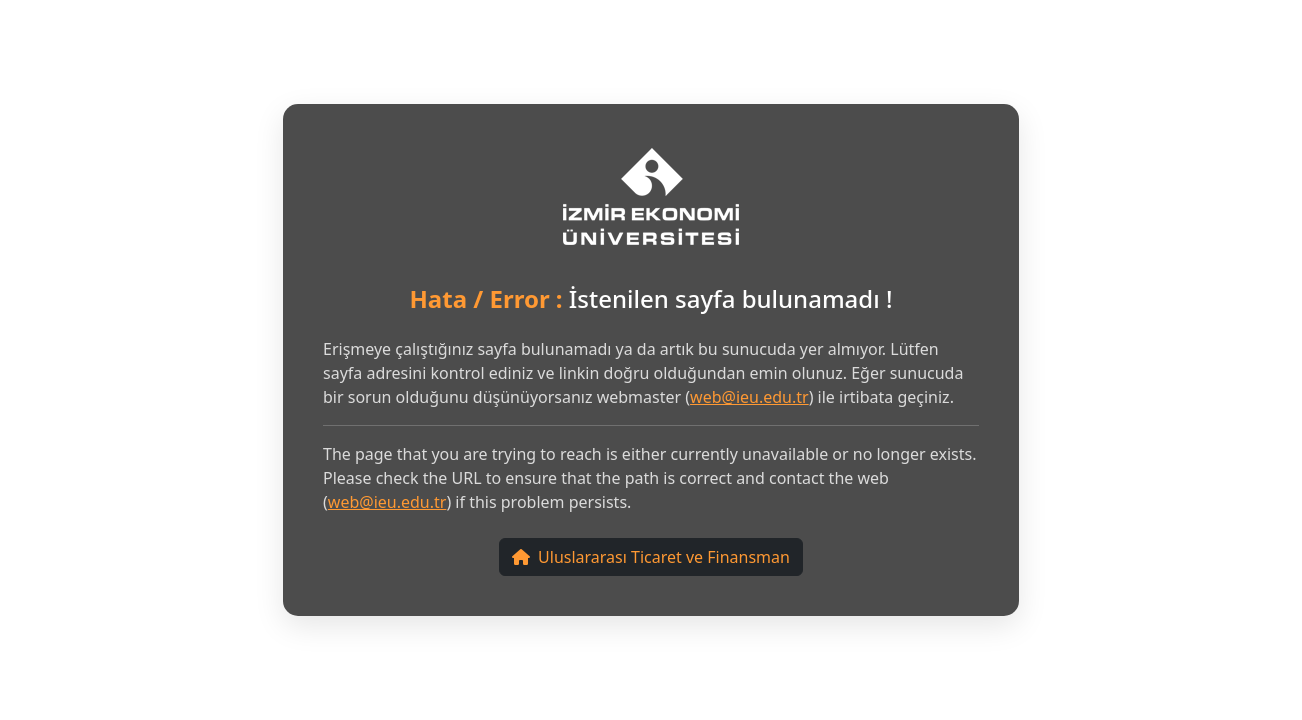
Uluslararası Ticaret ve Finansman (651, 557)
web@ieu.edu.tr (749, 397)
